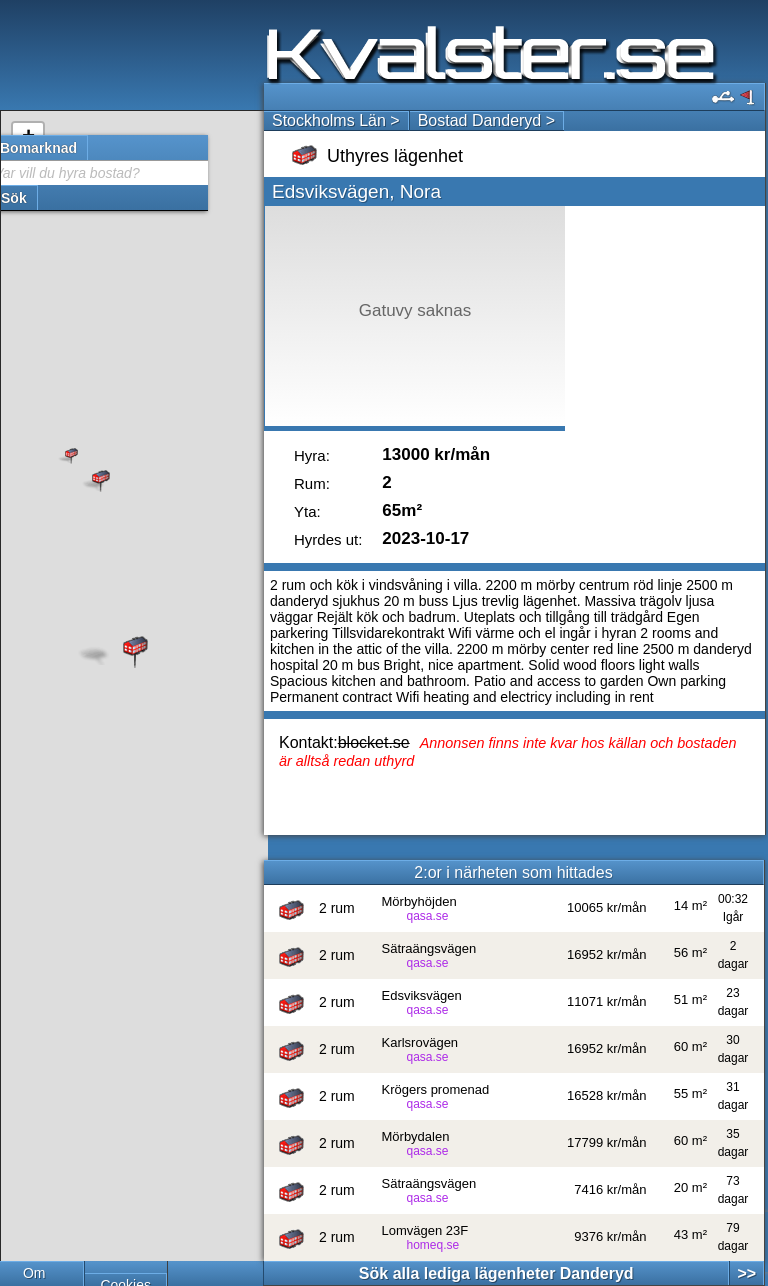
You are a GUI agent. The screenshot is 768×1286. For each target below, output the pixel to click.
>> (746, 1273)
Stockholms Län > (336, 120)
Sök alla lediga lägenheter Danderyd (496, 1273)
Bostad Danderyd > (486, 120)
